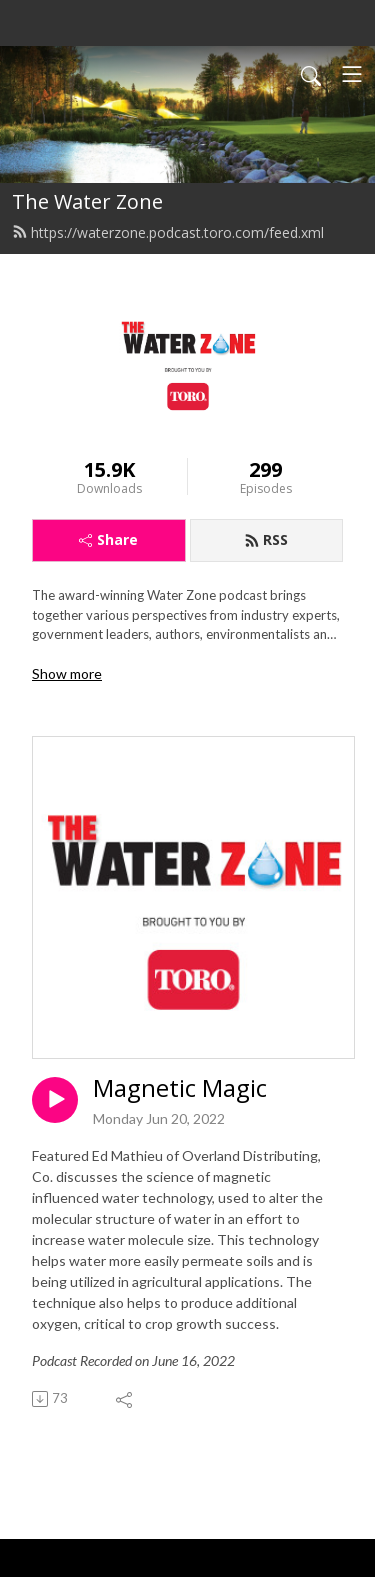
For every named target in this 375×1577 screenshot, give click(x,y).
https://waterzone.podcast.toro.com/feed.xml (168, 232)
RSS (266, 539)
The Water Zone (87, 201)
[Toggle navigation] (352, 74)
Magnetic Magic (180, 1088)
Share (108, 539)
